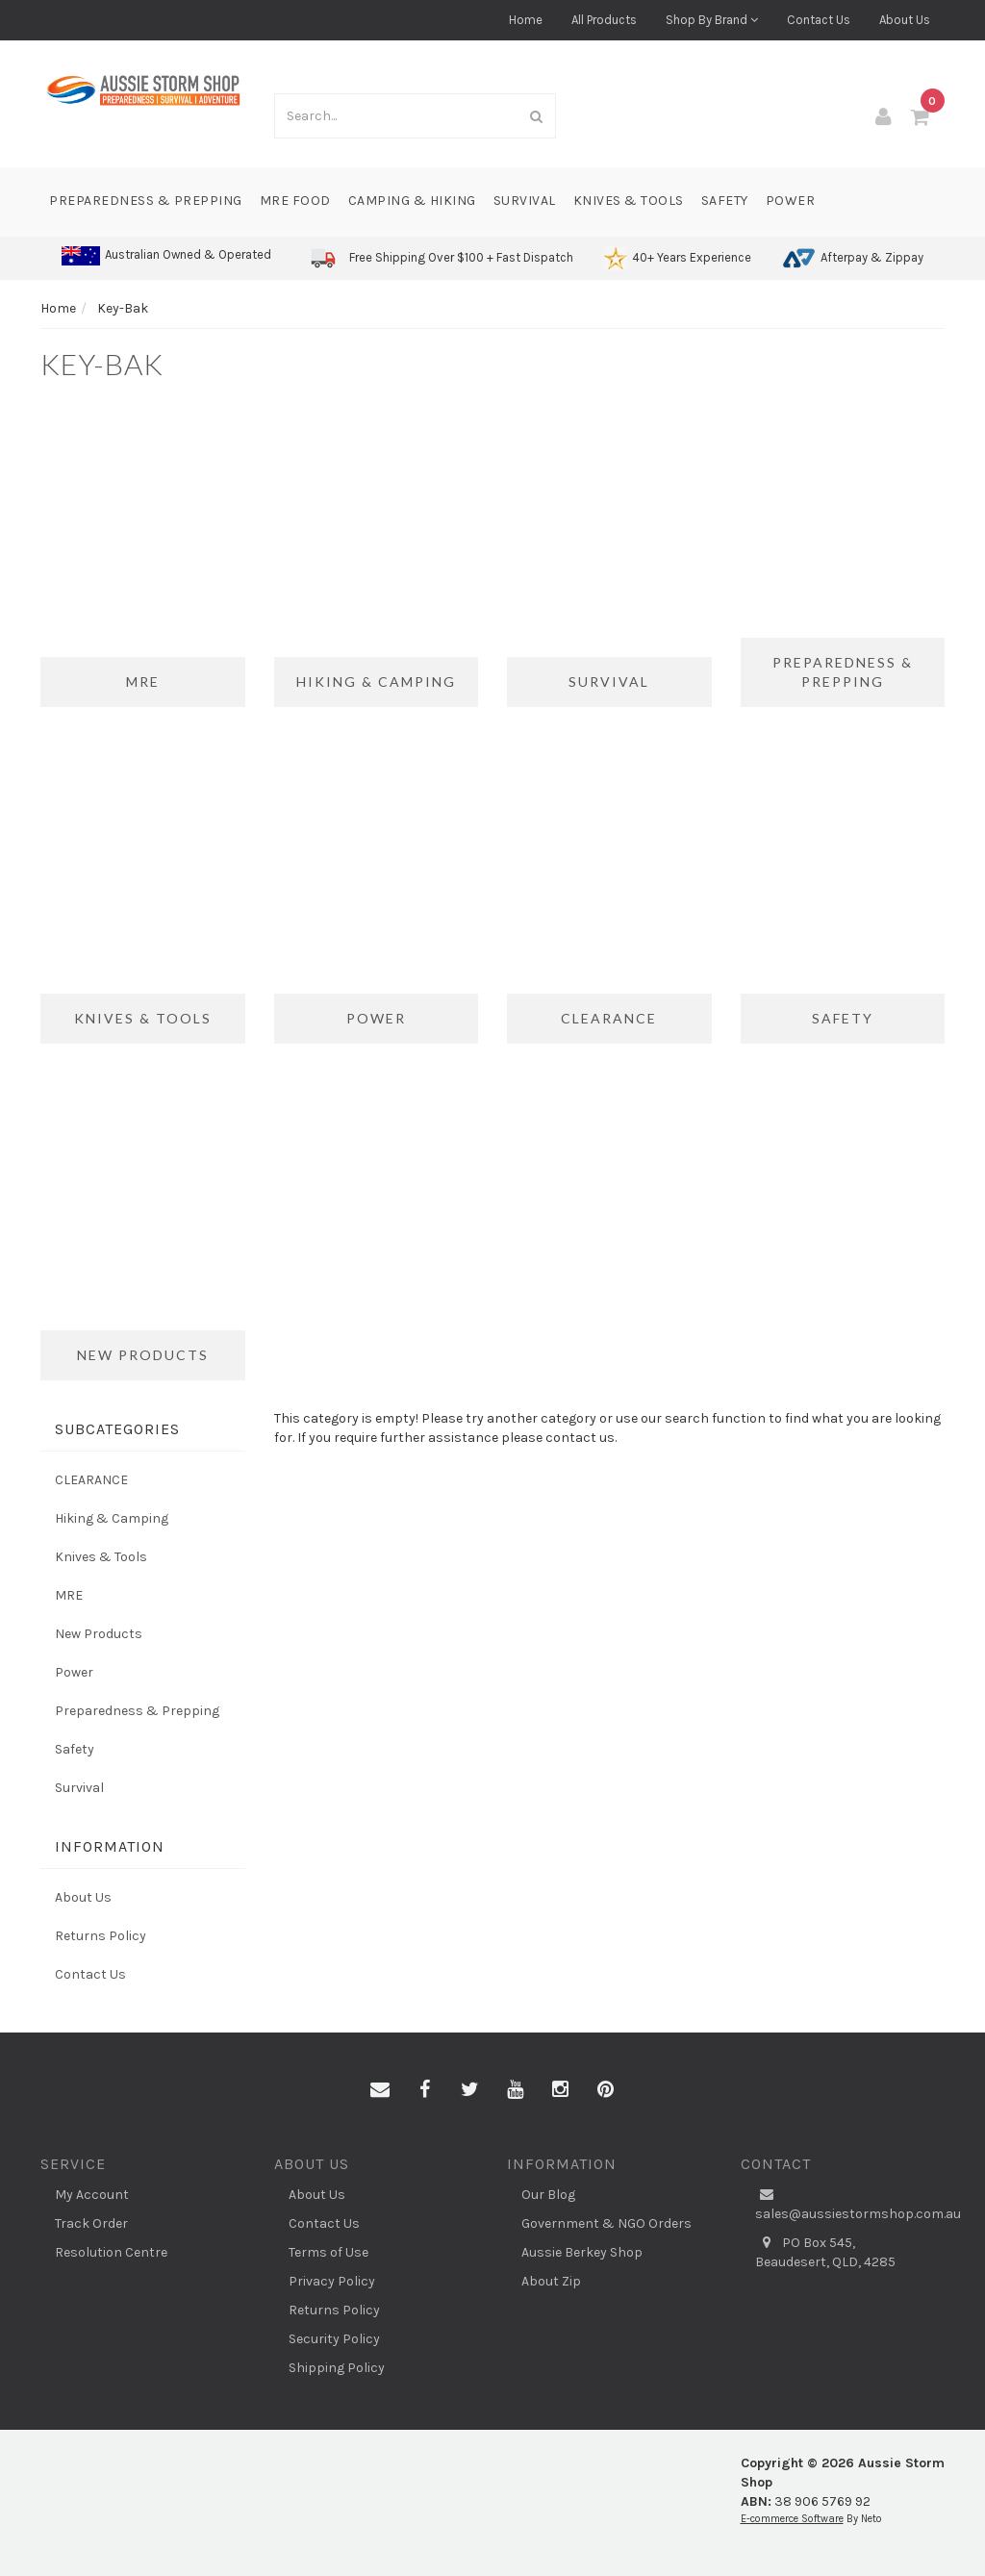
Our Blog (548, 2194)
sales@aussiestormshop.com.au (850, 2203)
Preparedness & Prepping (145, 200)
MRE (69, 1595)
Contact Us (818, 20)
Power (791, 200)
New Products (98, 1634)
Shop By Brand (712, 20)
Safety (724, 200)
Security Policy (334, 2339)
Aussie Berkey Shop (582, 2252)
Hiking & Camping (111, 1518)
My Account (92, 2194)
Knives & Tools (628, 200)
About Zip (551, 2281)
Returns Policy (100, 1936)
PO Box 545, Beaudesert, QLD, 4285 (825, 2252)
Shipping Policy (337, 2368)
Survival (524, 200)
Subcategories (117, 1429)
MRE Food (295, 200)
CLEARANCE (91, 1480)
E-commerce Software (792, 2519)
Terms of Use (328, 2252)
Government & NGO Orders (606, 2223)
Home (526, 20)
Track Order (91, 2223)
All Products (604, 20)
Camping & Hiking (412, 200)
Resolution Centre (111, 2252)
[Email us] (380, 2090)
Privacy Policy (332, 2281)
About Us (904, 20)
